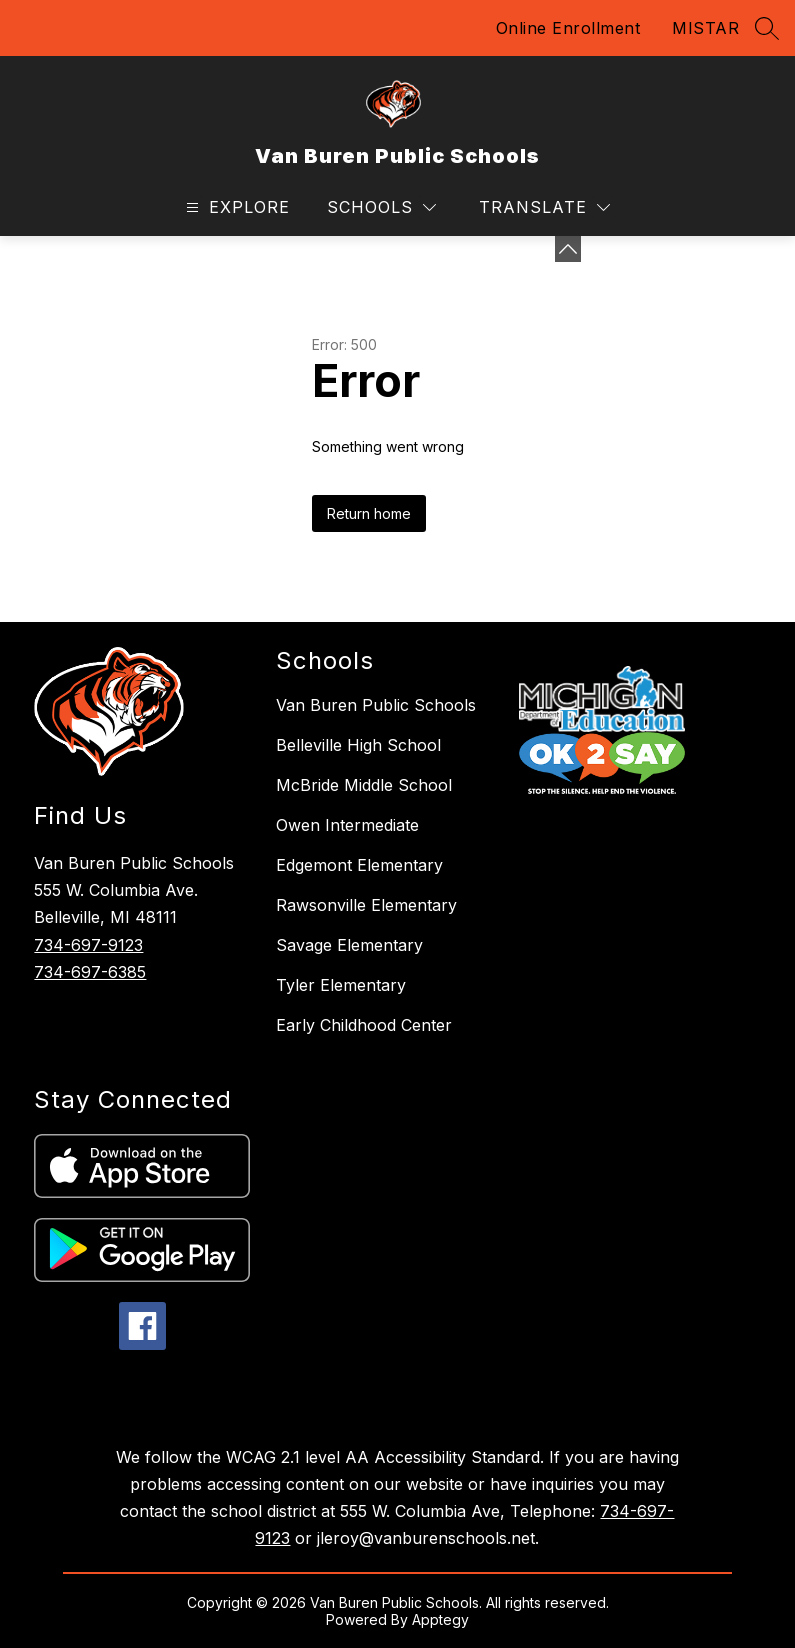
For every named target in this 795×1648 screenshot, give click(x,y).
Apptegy (440, 1619)
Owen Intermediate (347, 825)
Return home (369, 513)
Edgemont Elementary (359, 865)
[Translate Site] (544, 207)
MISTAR (705, 28)
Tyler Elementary (341, 985)
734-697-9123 (88, 945)
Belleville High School (358, 745)
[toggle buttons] (568, 249)
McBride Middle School (364, 785)
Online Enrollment (568, 28)
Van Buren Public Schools (376, 705)
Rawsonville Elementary (366, 905)
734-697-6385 (90, 972)
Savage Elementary (349, 945)
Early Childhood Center (364, 1025)
